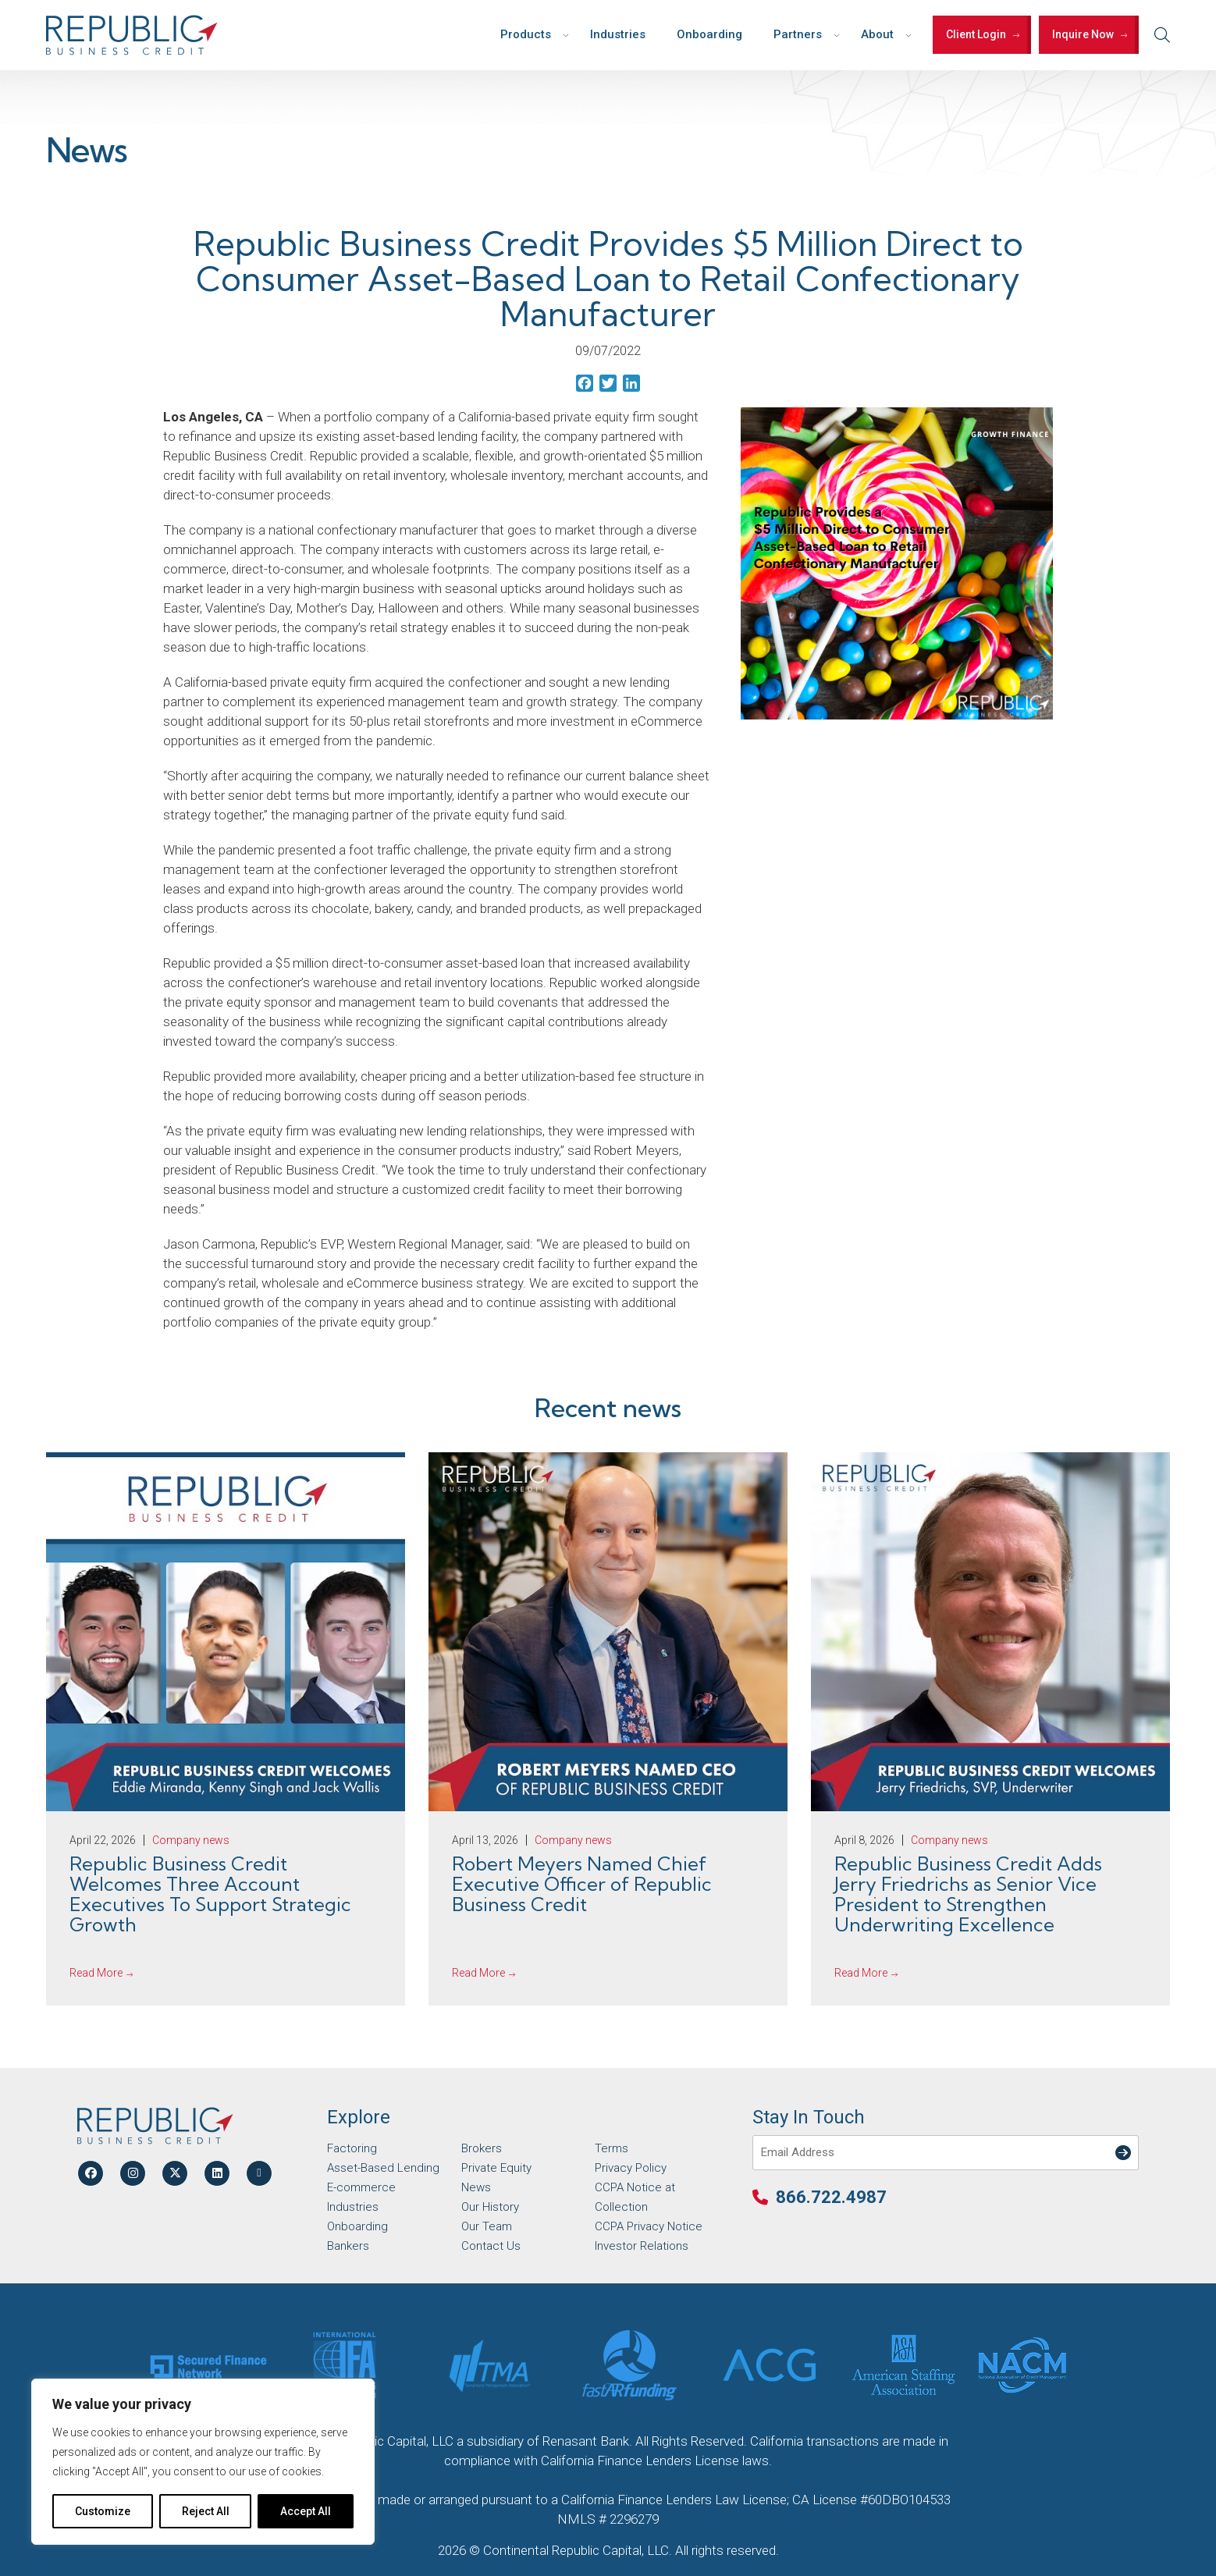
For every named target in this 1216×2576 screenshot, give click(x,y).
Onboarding (709, 34)
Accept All (305, 2511)
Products (525, 34)
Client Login (976, 34)
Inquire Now (1083, 34)
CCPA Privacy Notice (648, 2226)
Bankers (348, 2246)
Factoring (352, 2148)
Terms (611, 2148)
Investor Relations (641, 2246)
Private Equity (496, 2168)
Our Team (486, 2226)
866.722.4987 (831, 2197)
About (877, 34)
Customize (102, 2511)
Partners (797, 34)
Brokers (481, 2148)
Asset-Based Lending (383, 2168)
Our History (490, 2207)
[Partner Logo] (208, 2365)
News (476, 2187)
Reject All (205, 2511)
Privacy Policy (631, 2168)
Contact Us (491, 2246)
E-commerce (361, 2187)
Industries (617, 34)
